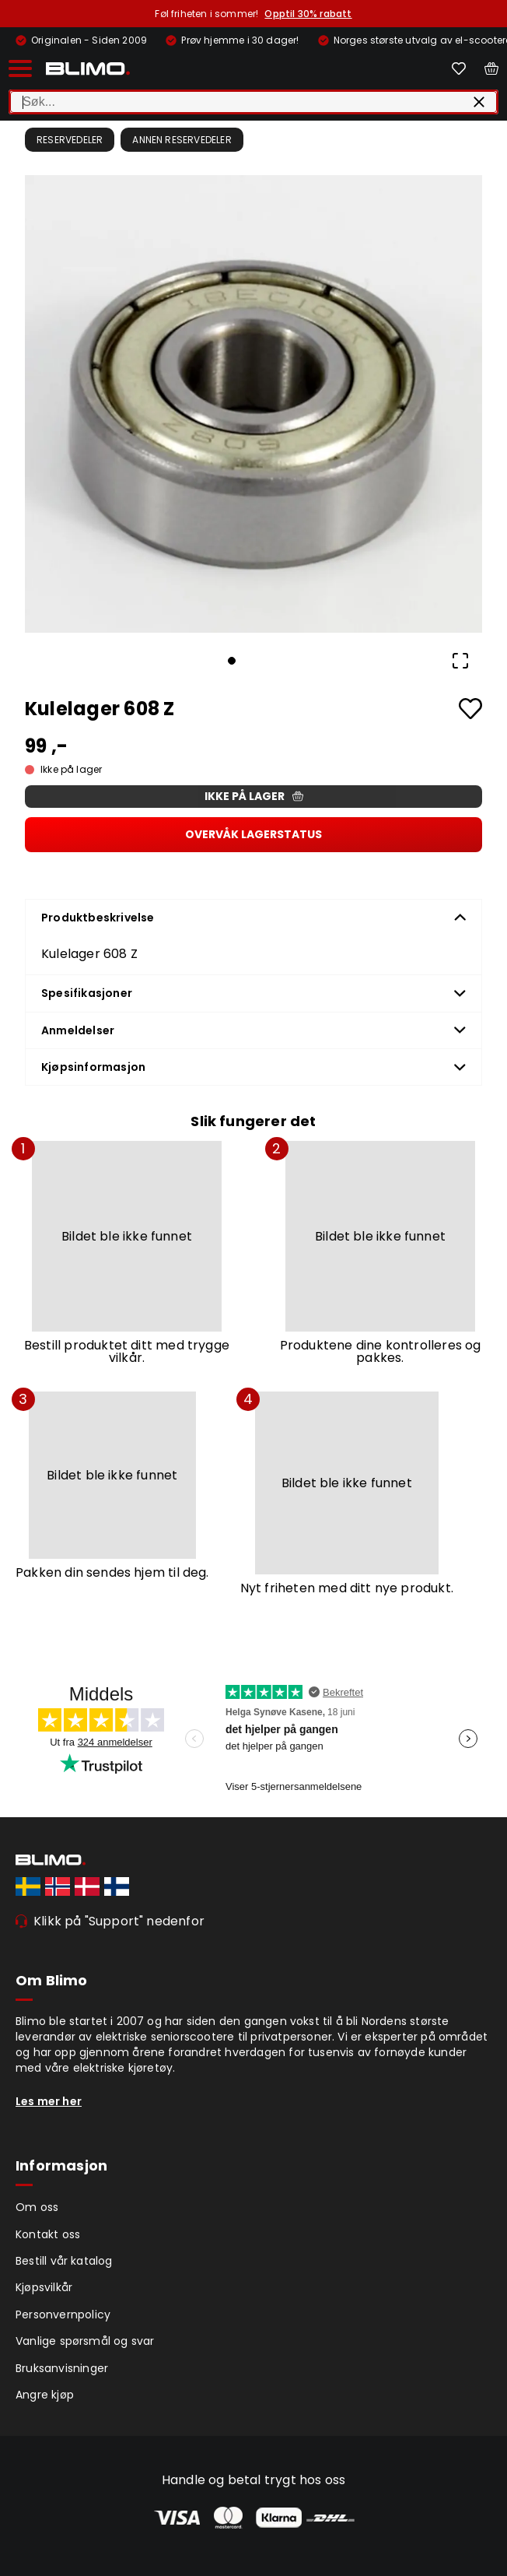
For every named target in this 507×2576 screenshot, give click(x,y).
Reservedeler (70, 139)
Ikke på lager (254, 796)
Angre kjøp (45, 2394)
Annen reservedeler (182, 139)
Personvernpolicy (63, 2314)
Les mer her (49, 2101)
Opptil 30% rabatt (307, 13)
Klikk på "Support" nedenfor (119, 1921)
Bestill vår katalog (64, 2261)
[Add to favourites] (470, 708)
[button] (253, 404)
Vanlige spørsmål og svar (85, 2341)
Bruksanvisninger (62, 2368)
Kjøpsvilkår (44, 2287)
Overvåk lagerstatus (253, 834)
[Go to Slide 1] (232, 661)
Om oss (37, 2207)
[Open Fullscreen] (460, 660)
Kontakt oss (48, 2234)
